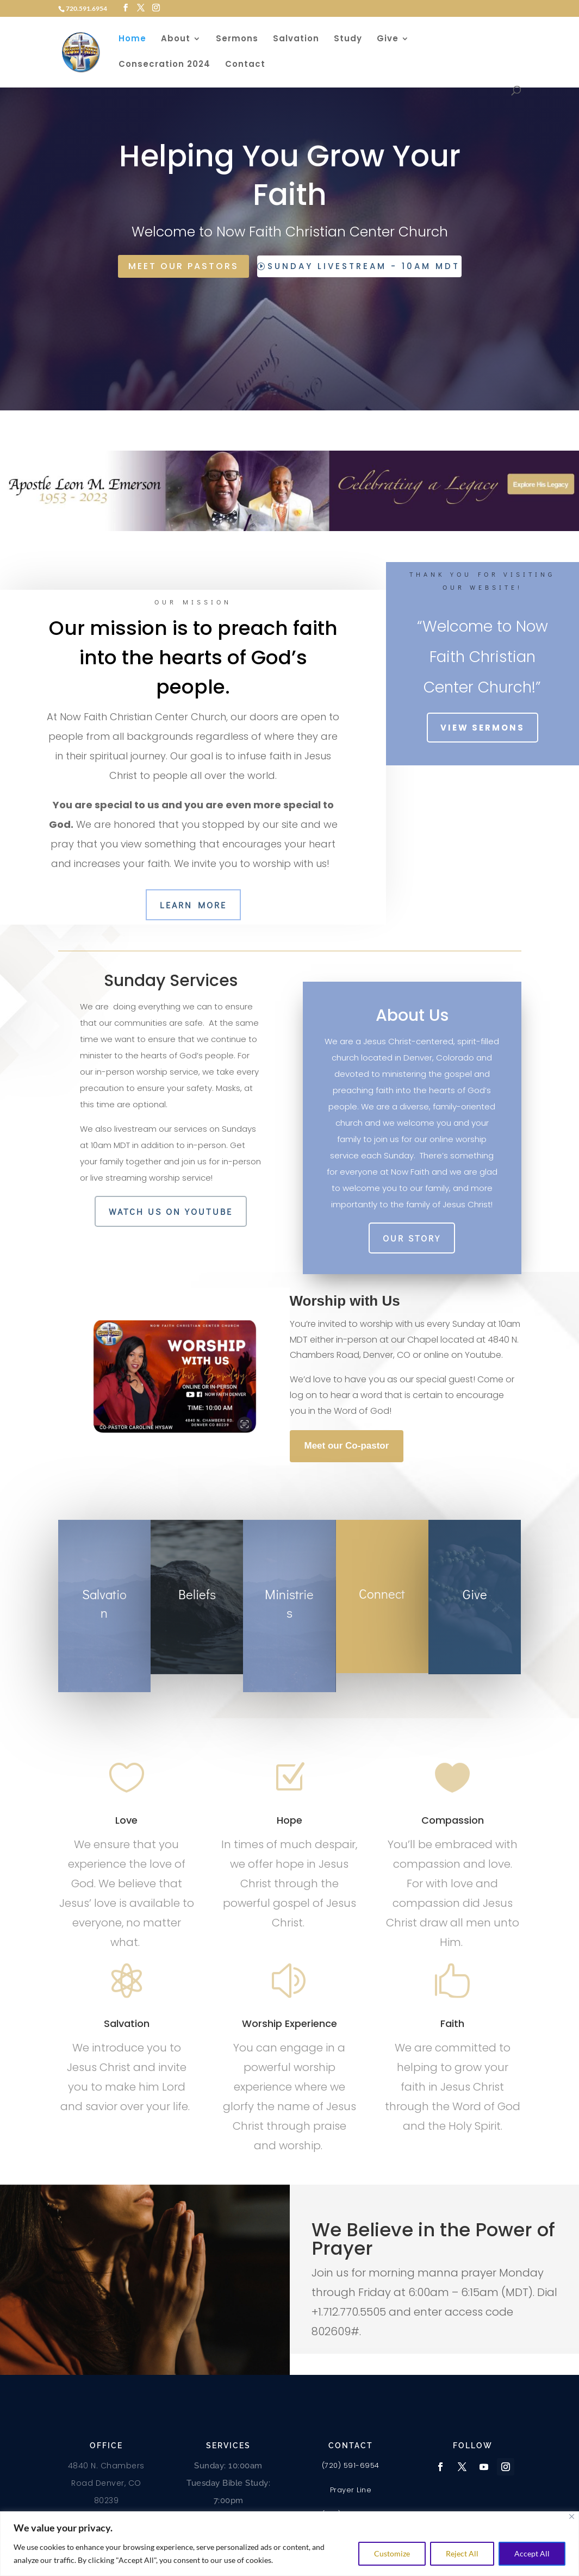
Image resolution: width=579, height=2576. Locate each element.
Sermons (237, 39)
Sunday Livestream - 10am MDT (363, 266)
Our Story (412, 1238)
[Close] (571, 2516)
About (175, 39)
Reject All (462, 2553)
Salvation (296, 39)
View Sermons (482, 727)
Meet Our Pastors (183, 266)
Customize (392, 2553)
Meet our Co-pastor (346, 1445)
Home (132, 39)
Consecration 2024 (164, 65)
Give (388, 39)
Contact (245, 65)
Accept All (532, 2553)
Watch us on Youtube (171, 1211)
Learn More (193, 904)
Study (348, 39)
